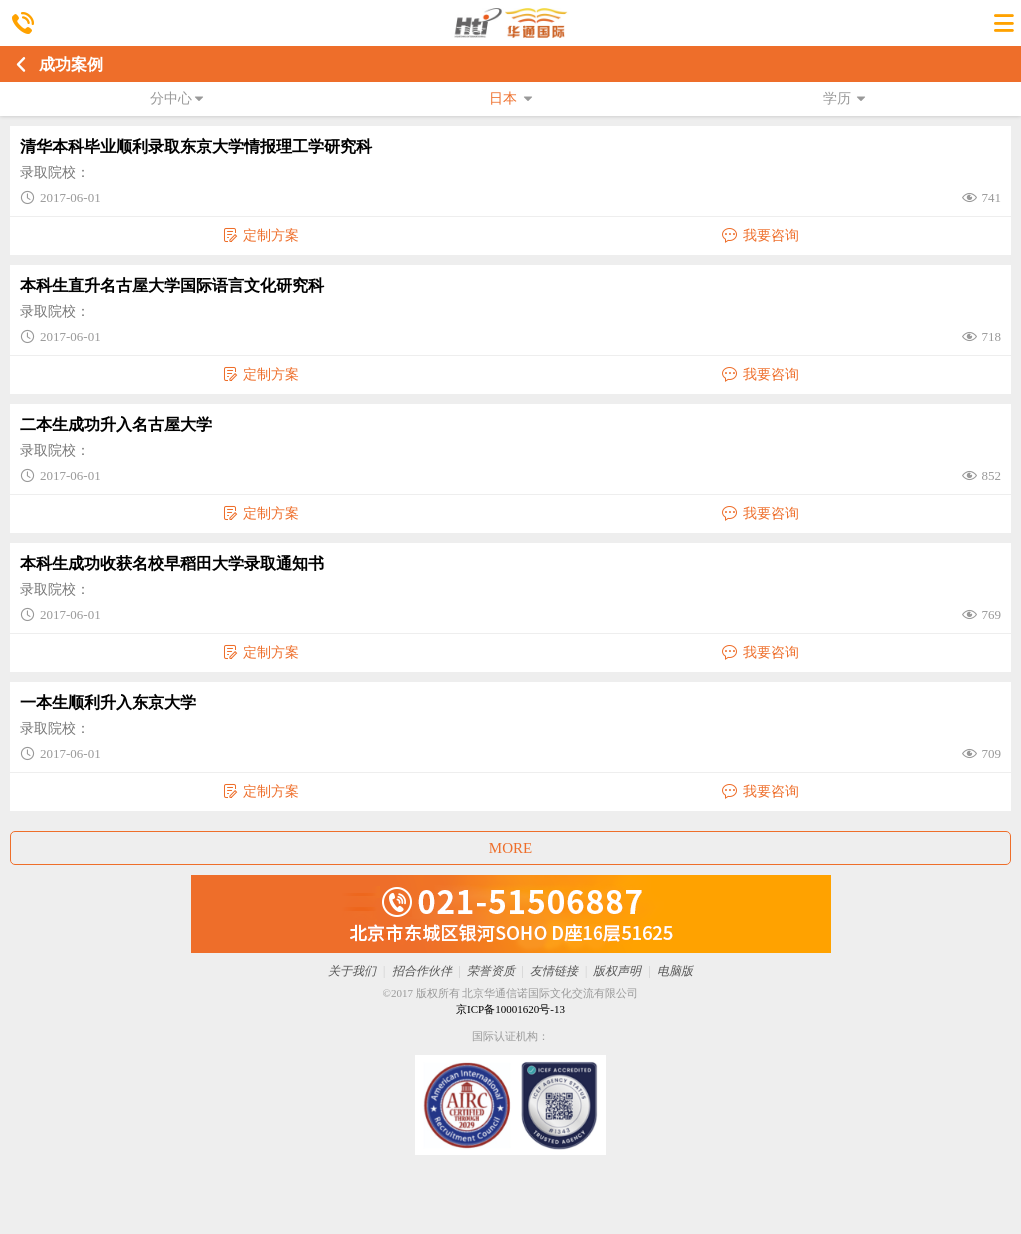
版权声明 (617, 971)
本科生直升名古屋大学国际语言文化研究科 (172, 285)
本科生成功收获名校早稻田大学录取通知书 (172, 563)
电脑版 (675, 971)
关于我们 (352, 971)
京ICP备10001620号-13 (510, 1009)
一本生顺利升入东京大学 (108, 702)
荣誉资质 (491, 971)
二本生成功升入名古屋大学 (116, 424)
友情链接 (554, 971)
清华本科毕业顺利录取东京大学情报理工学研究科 (196, 146)
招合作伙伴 (422, 971)
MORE (510, 848)
